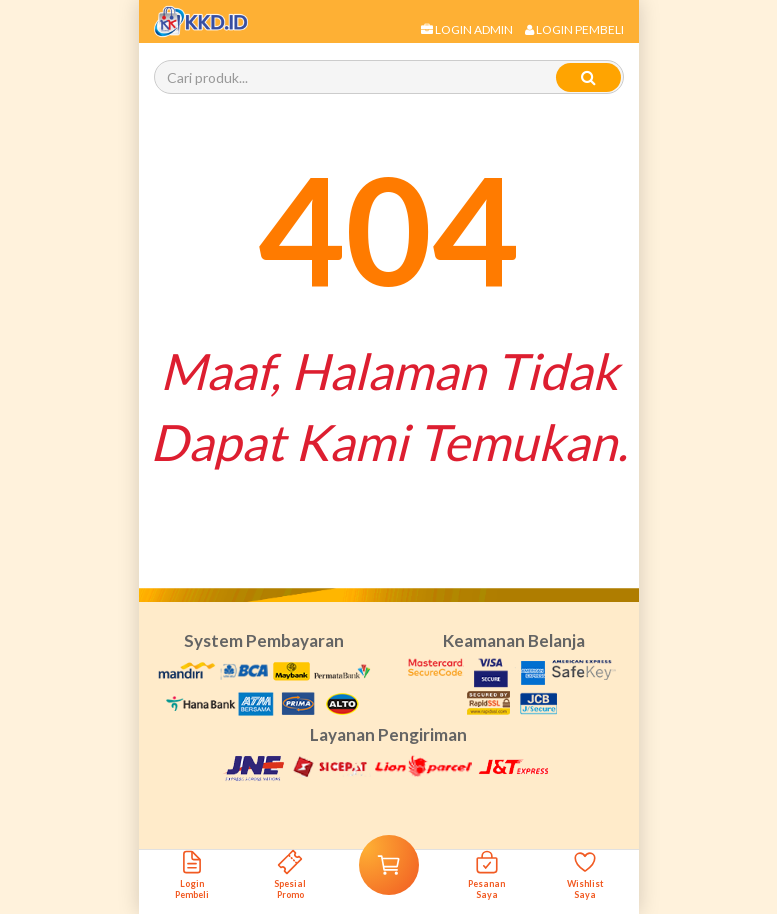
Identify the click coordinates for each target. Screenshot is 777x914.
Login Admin (467, 29)
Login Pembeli (574, 29)
